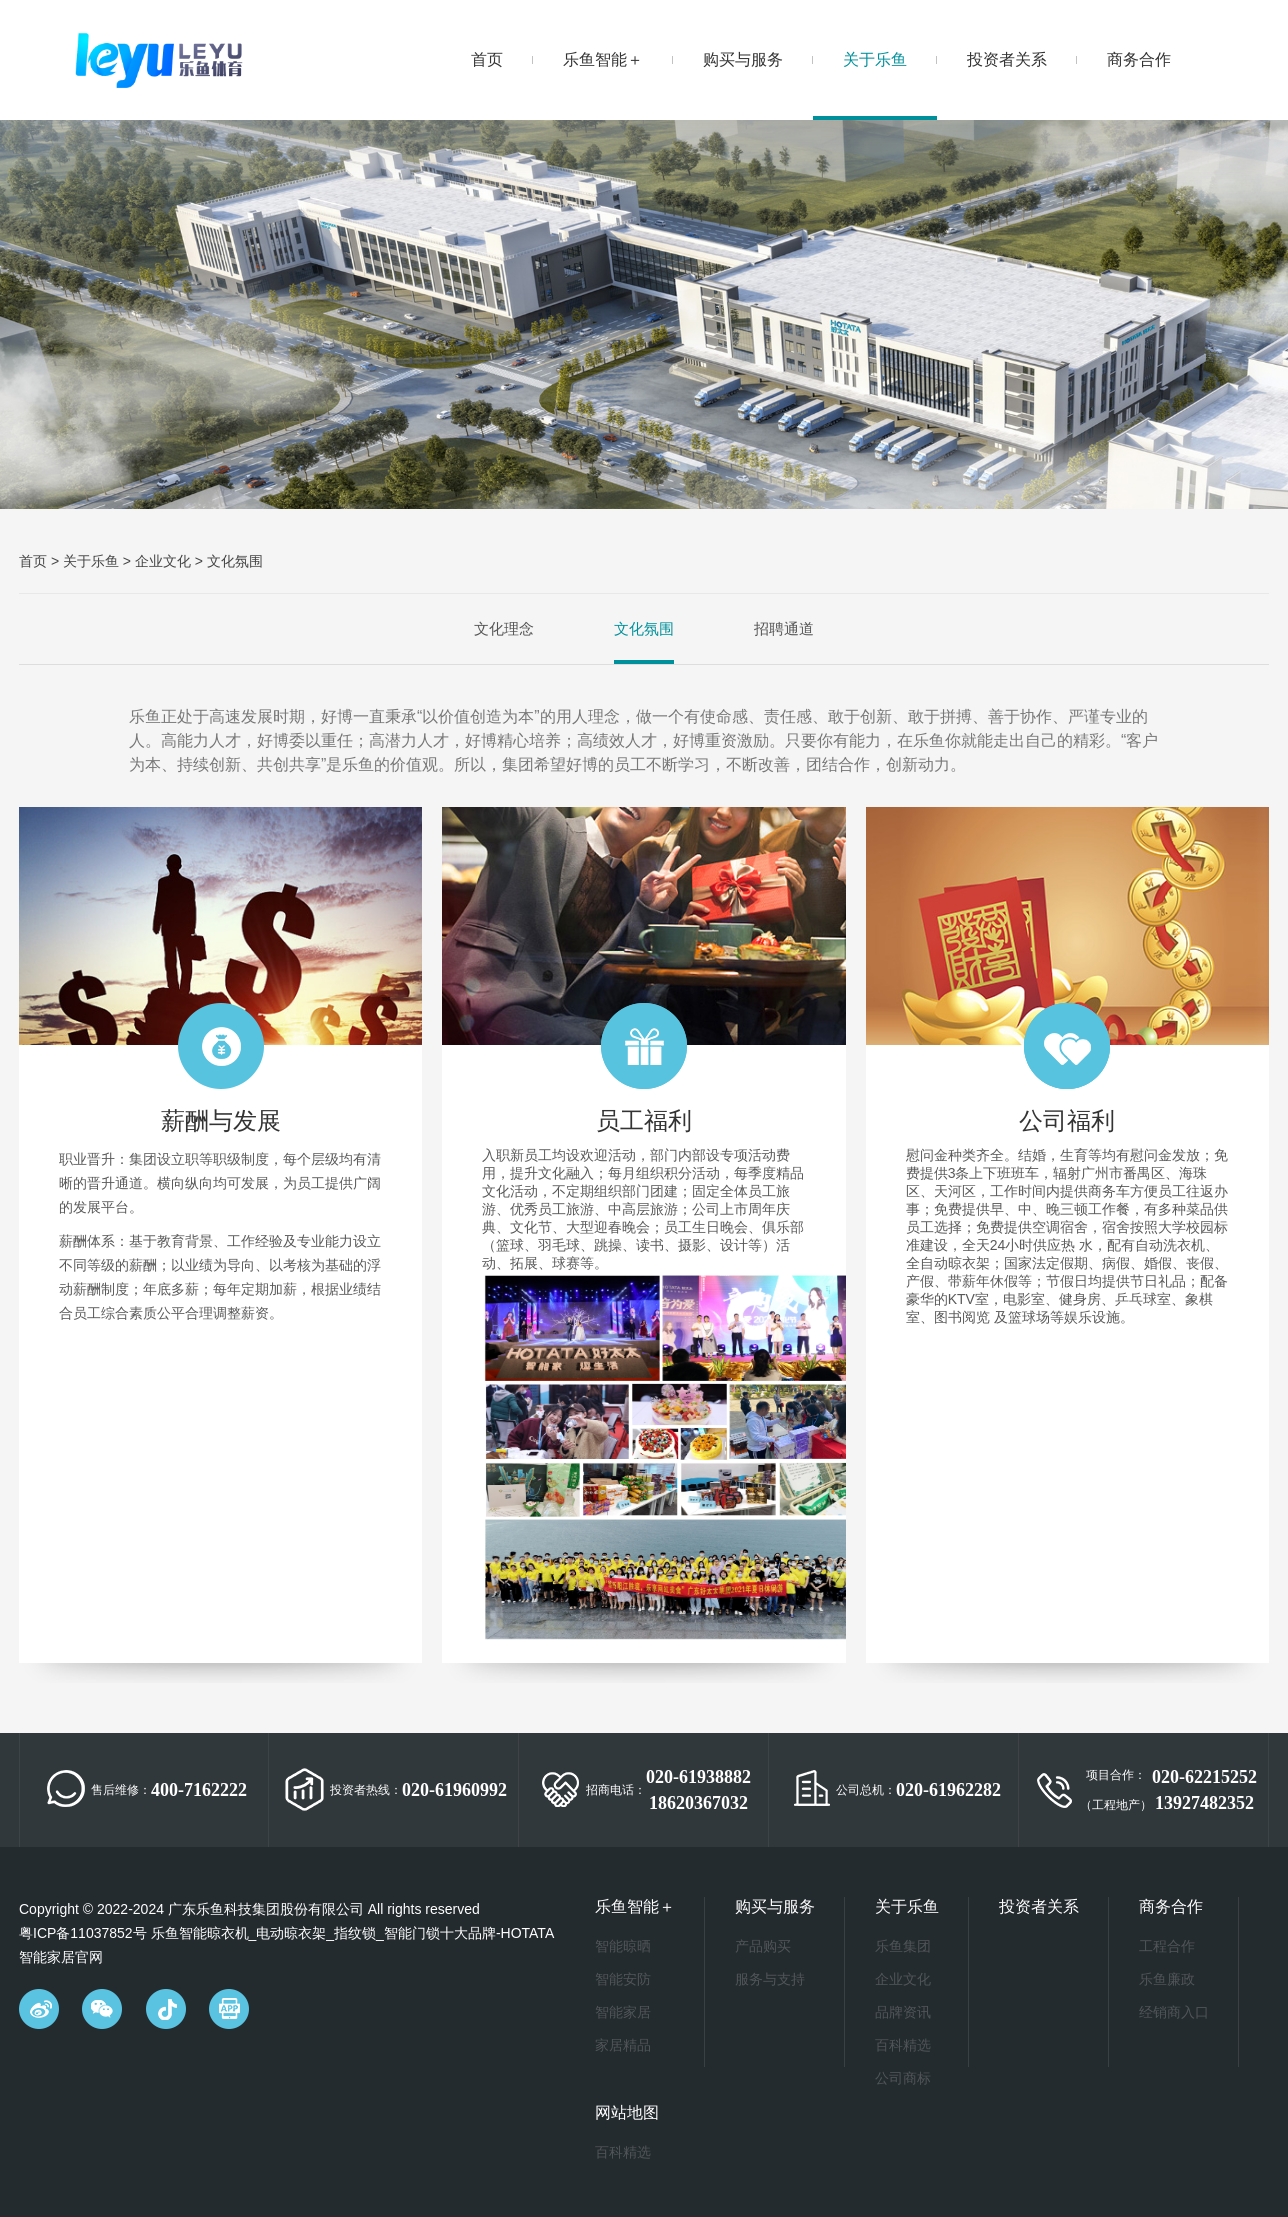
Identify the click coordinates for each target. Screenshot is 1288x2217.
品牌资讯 (903, 2012)
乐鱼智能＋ (603, 59)
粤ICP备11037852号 (83, 1933)
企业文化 (163, 561)
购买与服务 (743, 59)
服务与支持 (770, 1979)
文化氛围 (235, 561)
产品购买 (763, 1946)
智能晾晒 (623, 1946)
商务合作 (1139, 59)
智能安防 (623, 1979)
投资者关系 (1007, 59)
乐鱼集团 (903, 1946)
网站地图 (627, 2112)
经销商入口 (1174, 2012)
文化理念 (504, 628)
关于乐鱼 (875, 59)
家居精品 (623, 2045)
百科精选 (903, 2045)
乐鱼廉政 (1167, 1979)
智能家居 (623, 2012)
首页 (487, 59)
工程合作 (1167, 1946)
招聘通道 (784, 628)
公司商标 (903, 2078)
